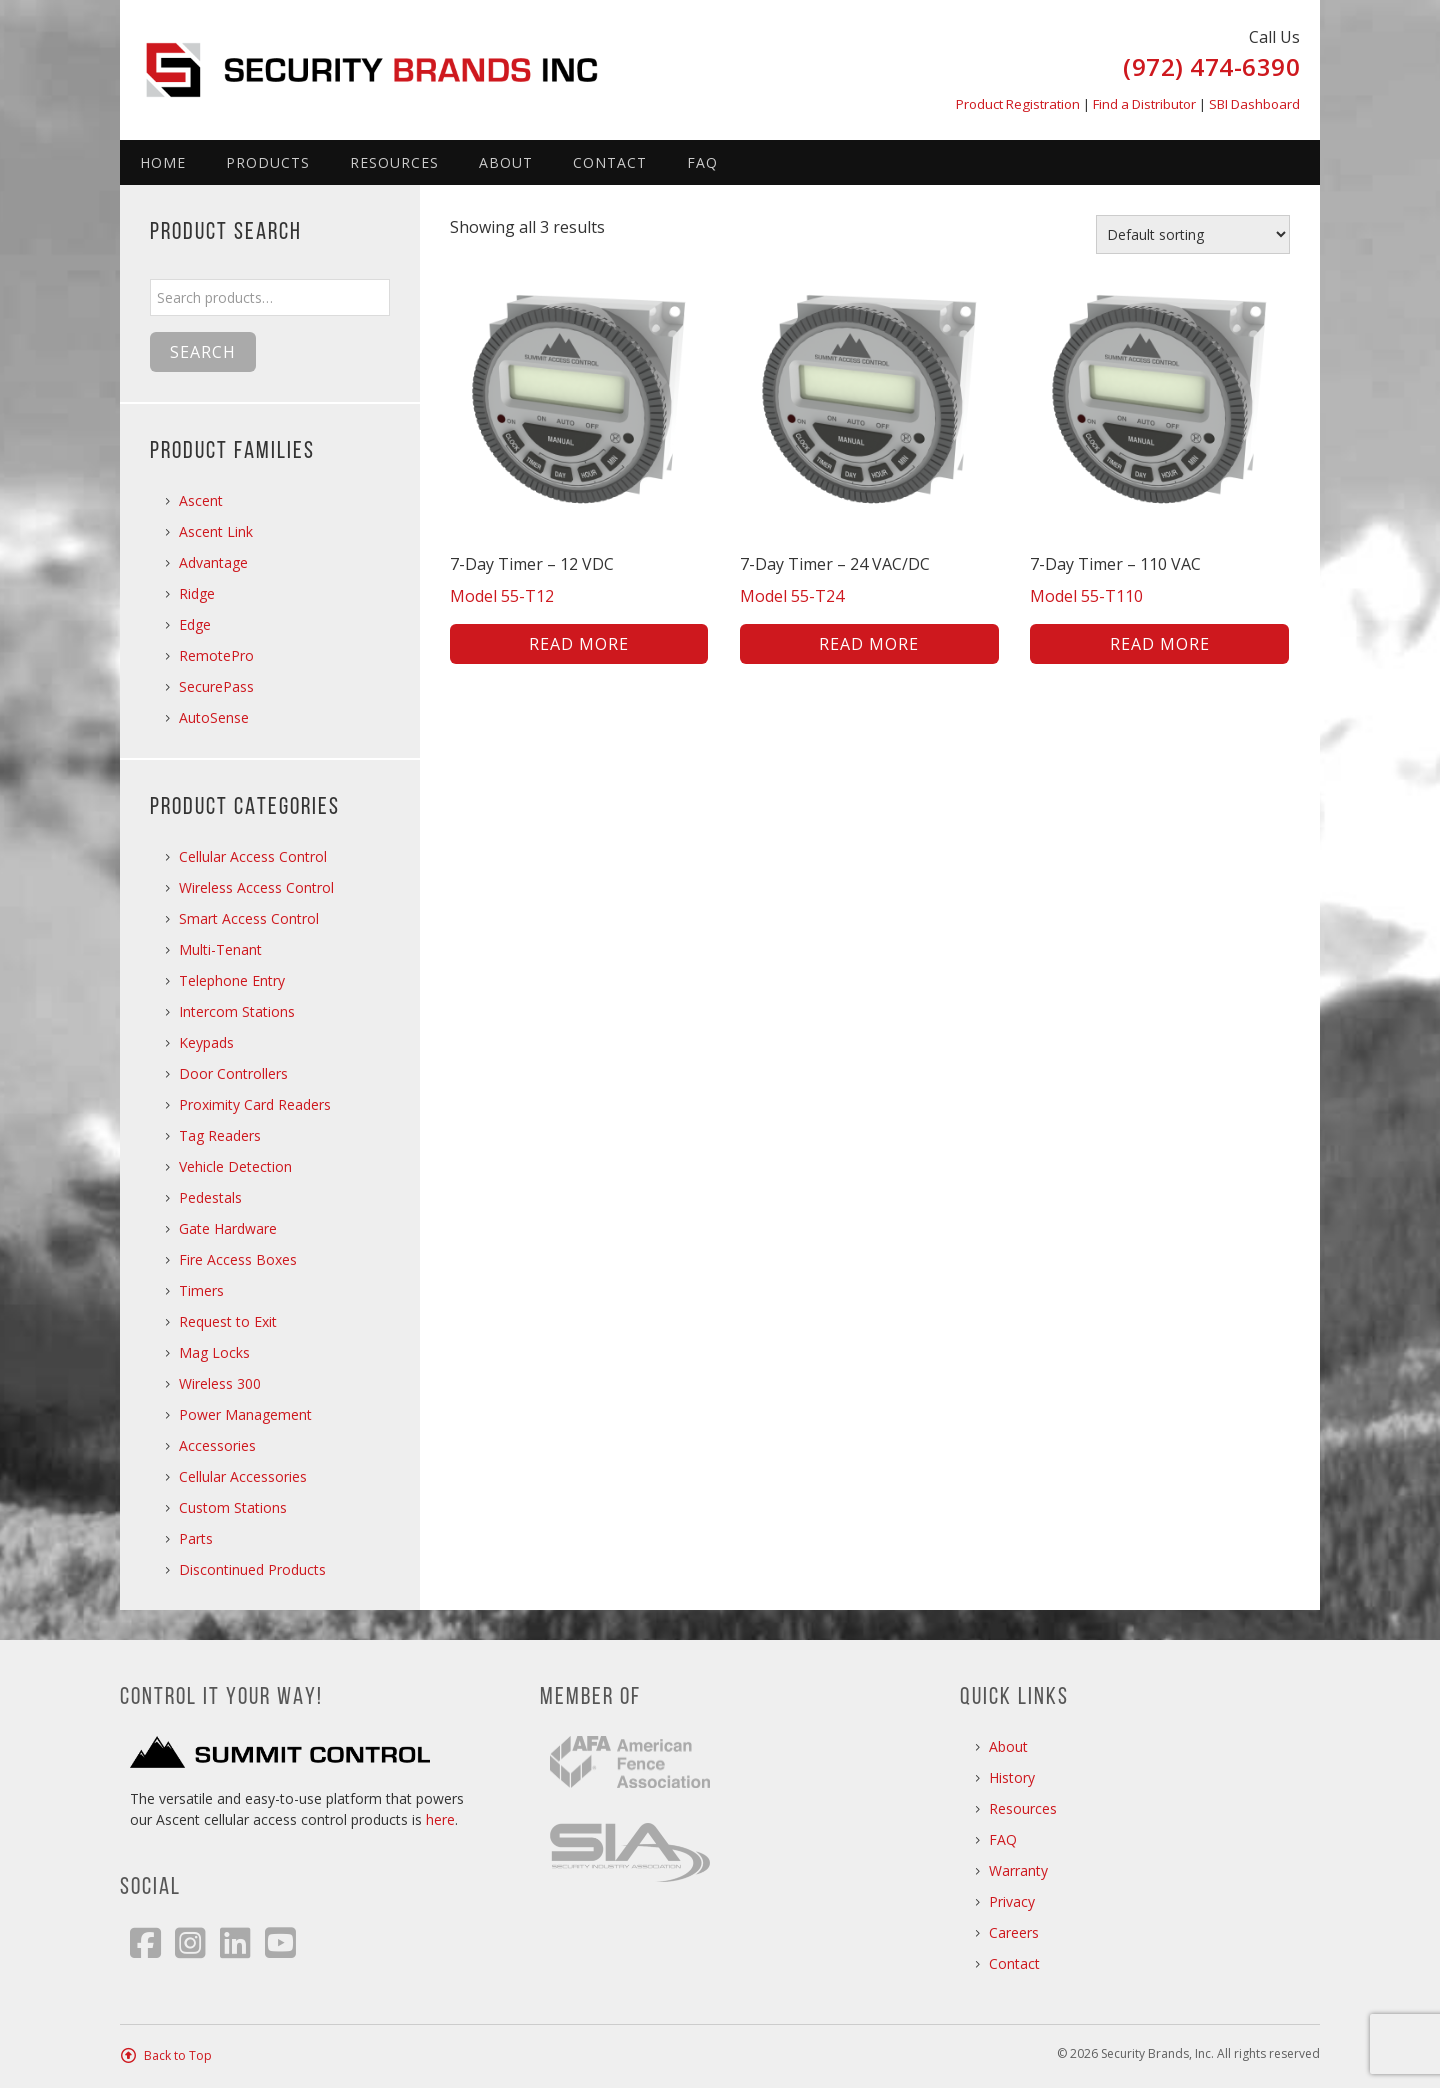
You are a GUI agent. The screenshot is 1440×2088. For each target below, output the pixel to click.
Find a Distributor (1144, 104)
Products (268, 162)
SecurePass (216, 686)
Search (203, 352)
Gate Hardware (228, 1228)
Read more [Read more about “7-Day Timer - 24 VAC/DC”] (869, 644)
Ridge (197, 593)
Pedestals (210, 1197)
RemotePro (216, 655)
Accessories (217, 1445)
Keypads (206, 1042)
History (1012, 1777)
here (440, 1819)
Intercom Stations (237, 1011)
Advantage (213, 562)
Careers (1014, 1932)
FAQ (702, 162)
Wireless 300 (220, 1383)
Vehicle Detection (235, 1166)
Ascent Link (216, 531)
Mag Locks (214, 1352)
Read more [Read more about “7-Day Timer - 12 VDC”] (579, 644)
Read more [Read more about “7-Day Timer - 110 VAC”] (1160, 644)
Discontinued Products (252, 1569)
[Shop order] (1193, 234)
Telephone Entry (232, 980)
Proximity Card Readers (255, 1104)
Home (163, 162)
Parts (196, 1538)
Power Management (245, 1414)
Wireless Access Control (256, 887)
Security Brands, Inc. (385, 60)
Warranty (1018, 1870)
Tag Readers (220, 1135)
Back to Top (178, 2055)
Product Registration (1018, 104)
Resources (394, 162)
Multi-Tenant (220, 949)
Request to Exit (228, 1321)
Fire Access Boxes (238, 1259)
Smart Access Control (249, 918)
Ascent (201, 500)
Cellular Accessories (243, 1476)
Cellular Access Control (253, 856)
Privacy (1012, 1901)
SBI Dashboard (1254, 104)
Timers (201, 1290)
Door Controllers (233, 1073)
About (506, 162)
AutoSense (214, 717)
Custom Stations (233, 1507)
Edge (195, 624)
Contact (610, 162)
